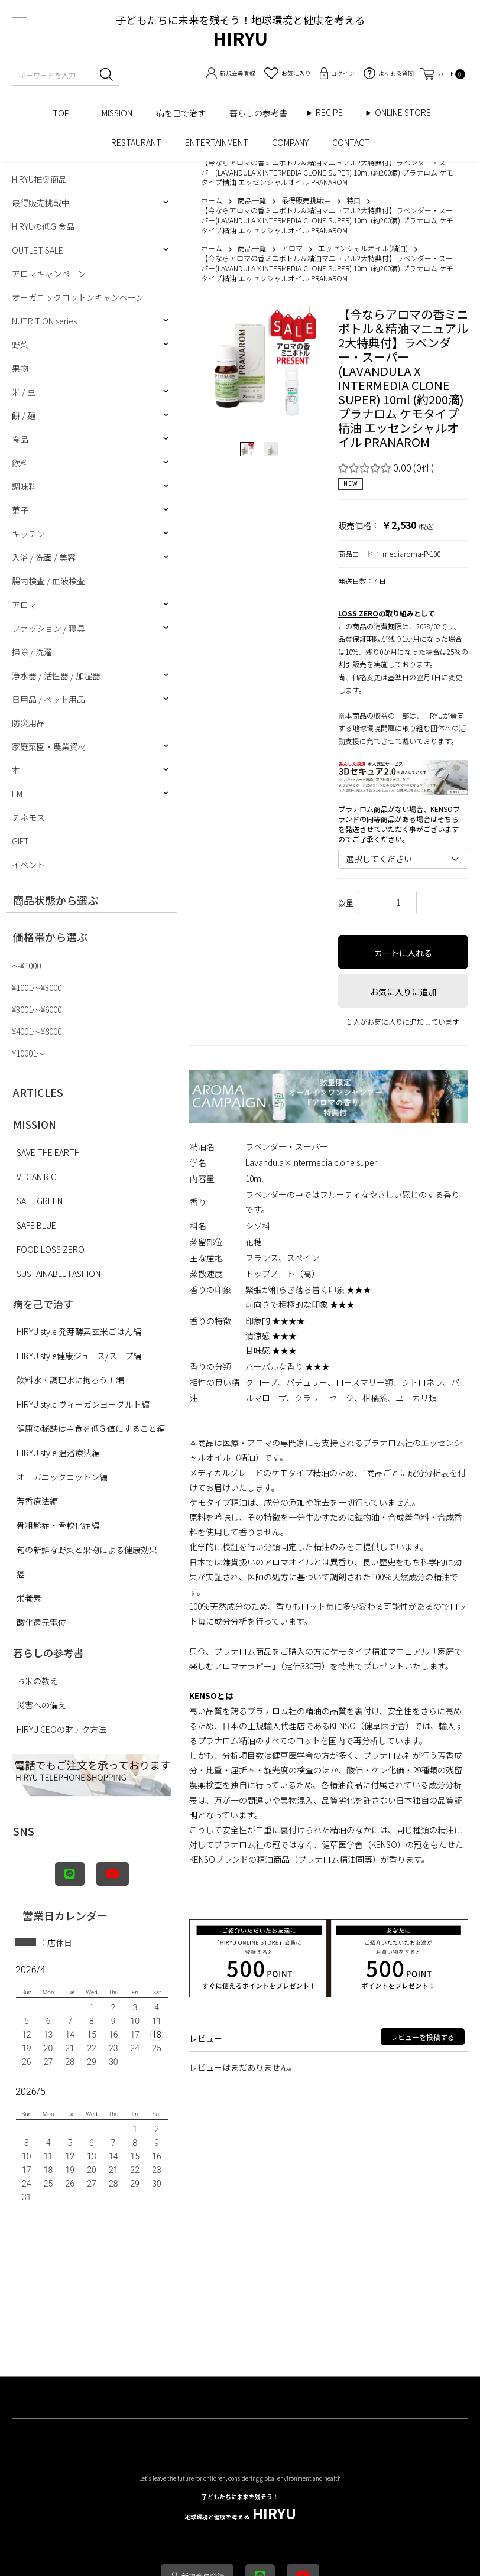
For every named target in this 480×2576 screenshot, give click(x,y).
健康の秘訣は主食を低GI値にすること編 (91, 1428)
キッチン (28, 534)
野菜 (20, 344)
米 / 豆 (23, 392)
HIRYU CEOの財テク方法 (61, 1729)
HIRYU (240, 2507)
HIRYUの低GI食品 (43, 226)
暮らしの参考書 (262, 113)
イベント (28, 864)
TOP (65, 113)
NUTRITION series (44, 321)
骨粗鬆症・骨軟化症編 (58, 1525)
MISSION (117, 113)
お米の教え (37, 1681)
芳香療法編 (37, 1501)
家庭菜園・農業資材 (49, 746)
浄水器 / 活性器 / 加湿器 (56, 675)
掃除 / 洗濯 (32, 652)
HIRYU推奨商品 (39, 179)
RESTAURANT (136, 142)
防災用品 (28, 723)
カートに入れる (403, 953)
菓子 (20, 510)
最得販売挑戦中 (41, 203)
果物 (20, 368)
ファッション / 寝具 (48, 628)
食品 (20, 439)
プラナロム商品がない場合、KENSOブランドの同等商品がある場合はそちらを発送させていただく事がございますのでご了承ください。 (399, 823)
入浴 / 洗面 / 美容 (44, 557)
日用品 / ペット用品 (48, 699)
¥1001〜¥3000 (36, 987)
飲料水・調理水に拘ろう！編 (70, 1380)
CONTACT (350, 142)
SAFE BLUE (36, 1225)
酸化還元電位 (41, 1622)
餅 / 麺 (23, 415)
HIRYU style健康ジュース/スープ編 (79, 1356)
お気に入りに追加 (403, 992)
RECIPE (333, 112)
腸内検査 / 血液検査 (48, 581)
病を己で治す (181, 113)
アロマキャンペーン (49, 274)
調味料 (24, 486)
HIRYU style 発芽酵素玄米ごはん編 (79, 1331)
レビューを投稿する (423, 2037)
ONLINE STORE (407, 112)
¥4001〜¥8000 (36, 1031)
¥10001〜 (28, 1053)
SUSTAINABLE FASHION (58, 1273)
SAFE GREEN (40, 1201)
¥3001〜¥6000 (36, 1009)
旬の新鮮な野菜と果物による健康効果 (87, 1549)
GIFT (20, 841)
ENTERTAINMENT (216, 142)
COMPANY (290, 142)
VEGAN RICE (39, 1177)
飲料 (20, 463)
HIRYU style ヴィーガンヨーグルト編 (83, 1404)
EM (17, 794)
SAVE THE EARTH (48, 1152)
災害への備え (41, 1705)
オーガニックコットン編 (62, 1477)
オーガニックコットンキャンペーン (78, 297)
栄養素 (29, 1598)
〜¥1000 (26, 966)
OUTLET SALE (37, 250)
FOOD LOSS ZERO (51, 1249)
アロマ (24, 604)
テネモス (28, 817)
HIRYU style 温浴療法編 (58, 1452)
